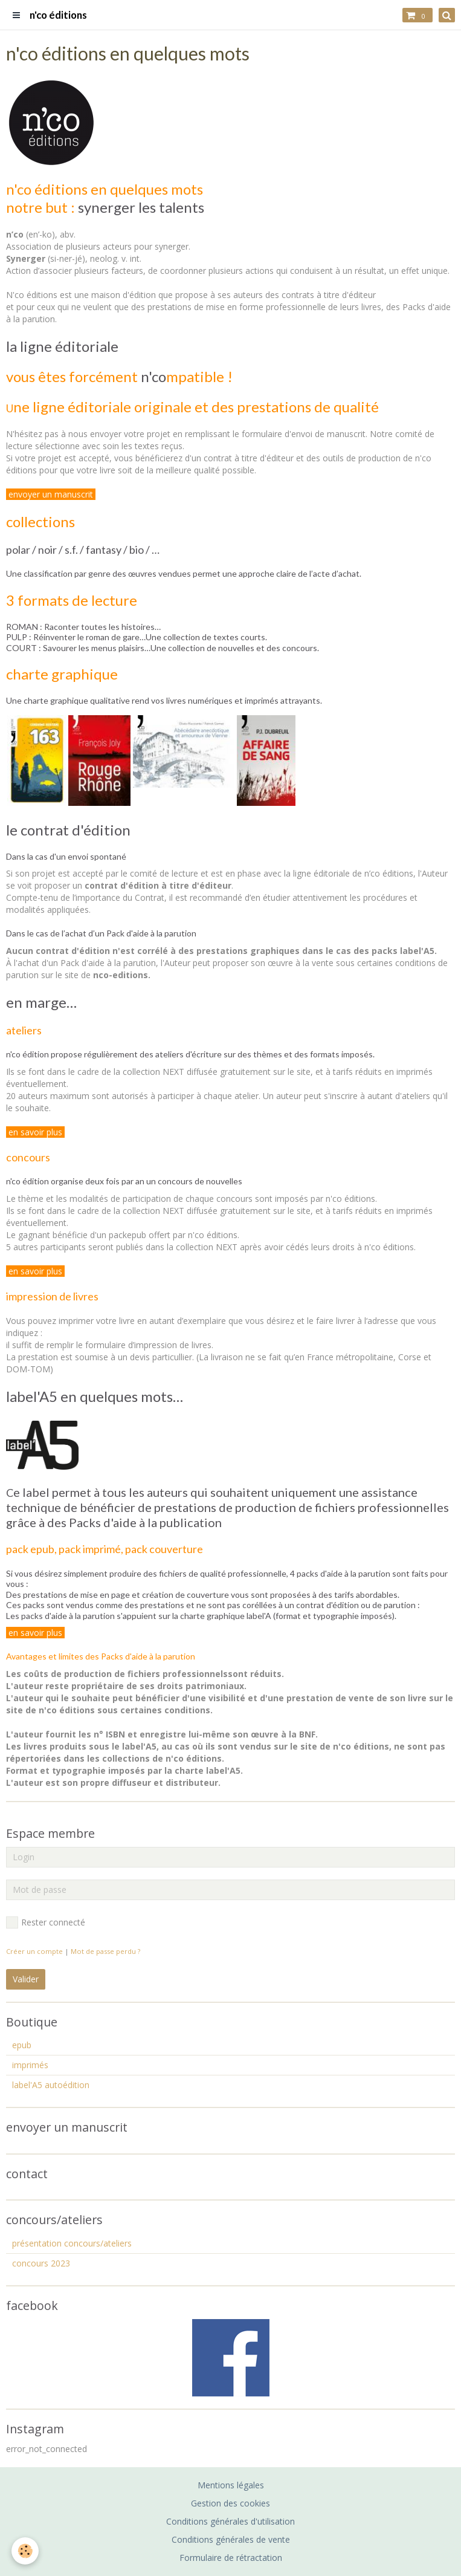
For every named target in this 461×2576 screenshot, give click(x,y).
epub (21, 2045)
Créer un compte (34, 1951)
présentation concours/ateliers (72, 2243)
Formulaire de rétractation (230, 2557)
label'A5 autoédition (50, 2085)
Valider (26, 1979)
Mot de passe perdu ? (105, 1951)
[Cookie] (25, 2551)
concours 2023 (41, 2263)
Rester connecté (45, 1922)
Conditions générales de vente (231, 2539)
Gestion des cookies (230, 2503)
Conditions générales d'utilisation (230, 2521)
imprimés (30, 2065)
